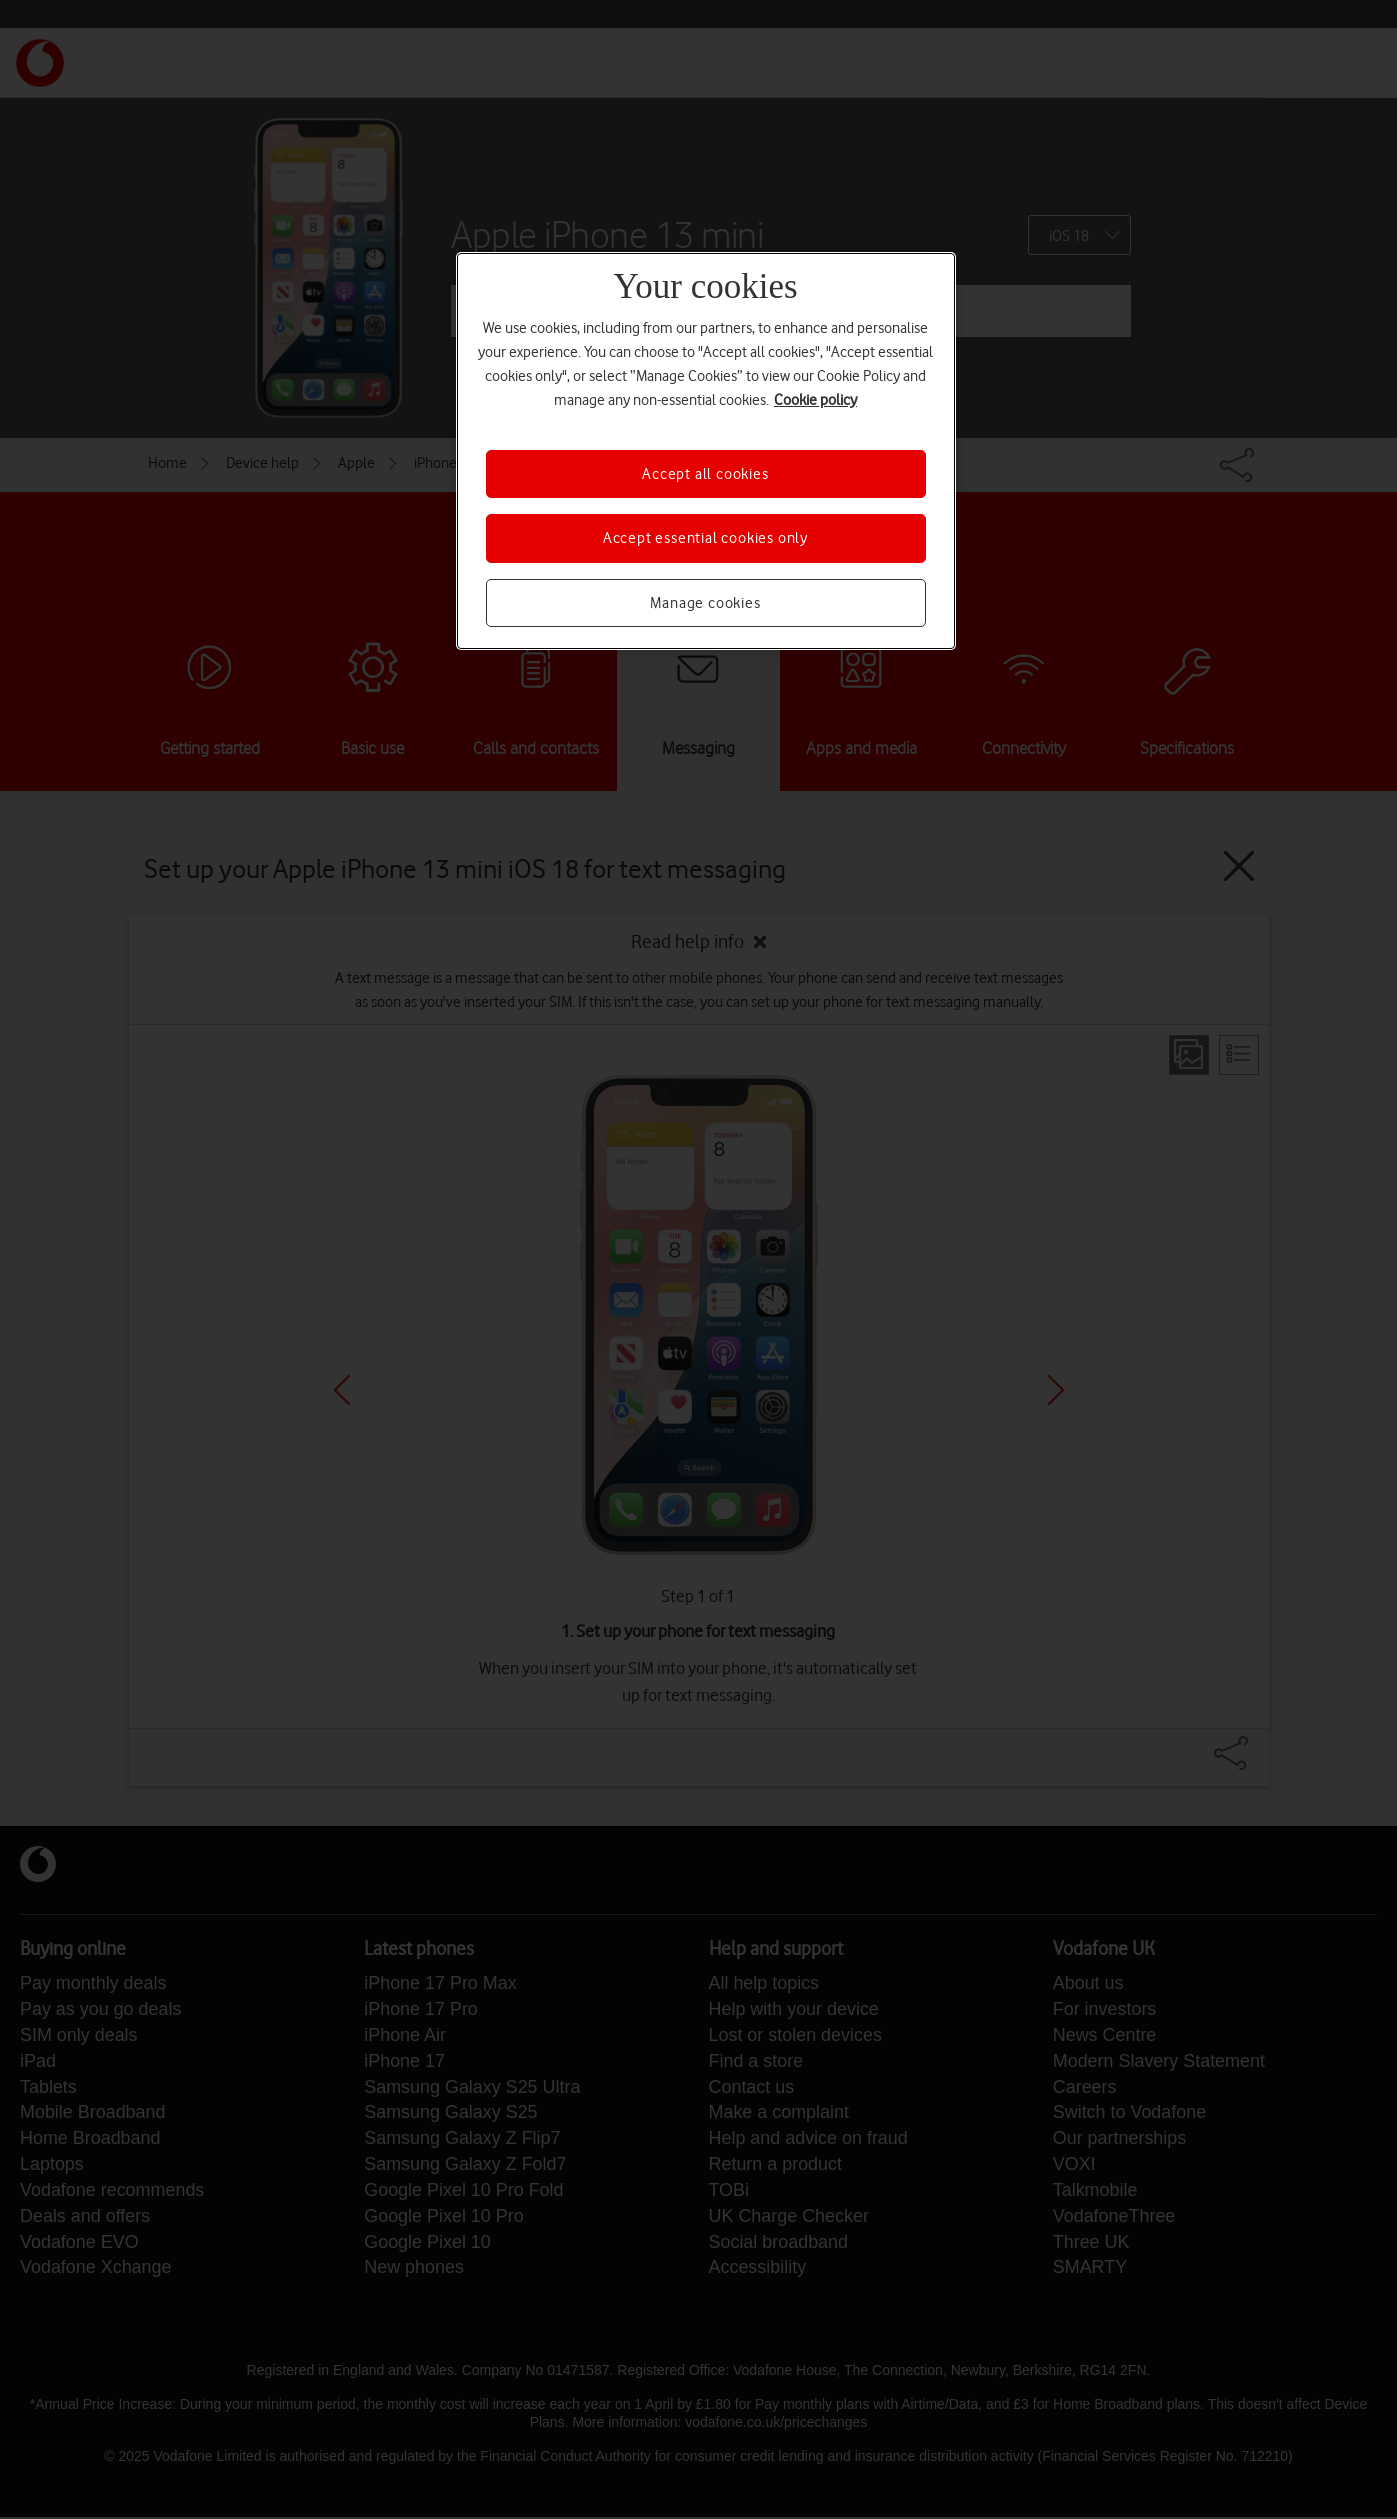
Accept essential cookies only (705, 538)
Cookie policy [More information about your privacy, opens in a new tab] (815, 400)
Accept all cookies (705, 474)
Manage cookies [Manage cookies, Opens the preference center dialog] (705, 603)
